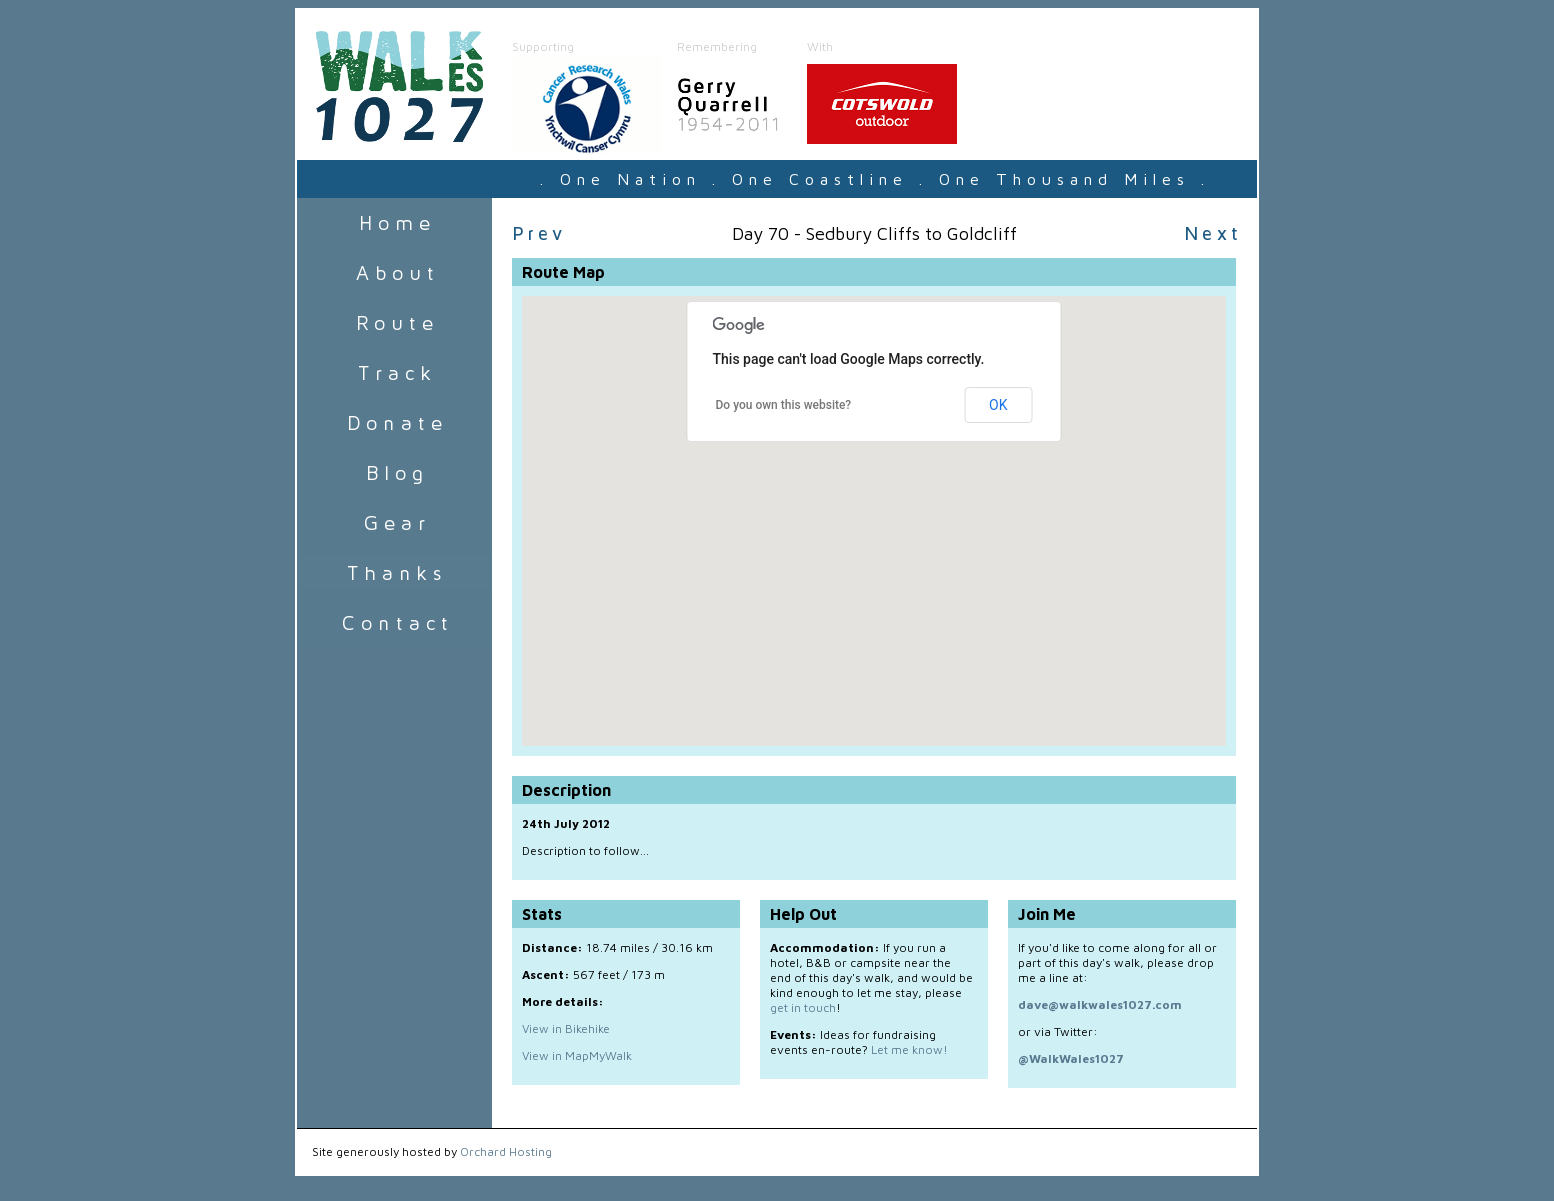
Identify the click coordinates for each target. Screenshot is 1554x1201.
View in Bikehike (566, 1028)
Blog (394, 473)
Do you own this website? (784, 405)
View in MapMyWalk (577, 1055)
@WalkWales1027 (1071, 1058)
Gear (394, 523)
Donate (394, 423)
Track (394, 373)
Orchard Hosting (506, 1151)
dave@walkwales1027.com (1100, 1004)
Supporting (543, 46)
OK (998, 405)
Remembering (717, 46)
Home (394, 223)
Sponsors (394, 573)
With (820, 46)
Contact (394, 623)
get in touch (803, 1007)
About (394, 273)
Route (394, 323)
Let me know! (909, 1049)
